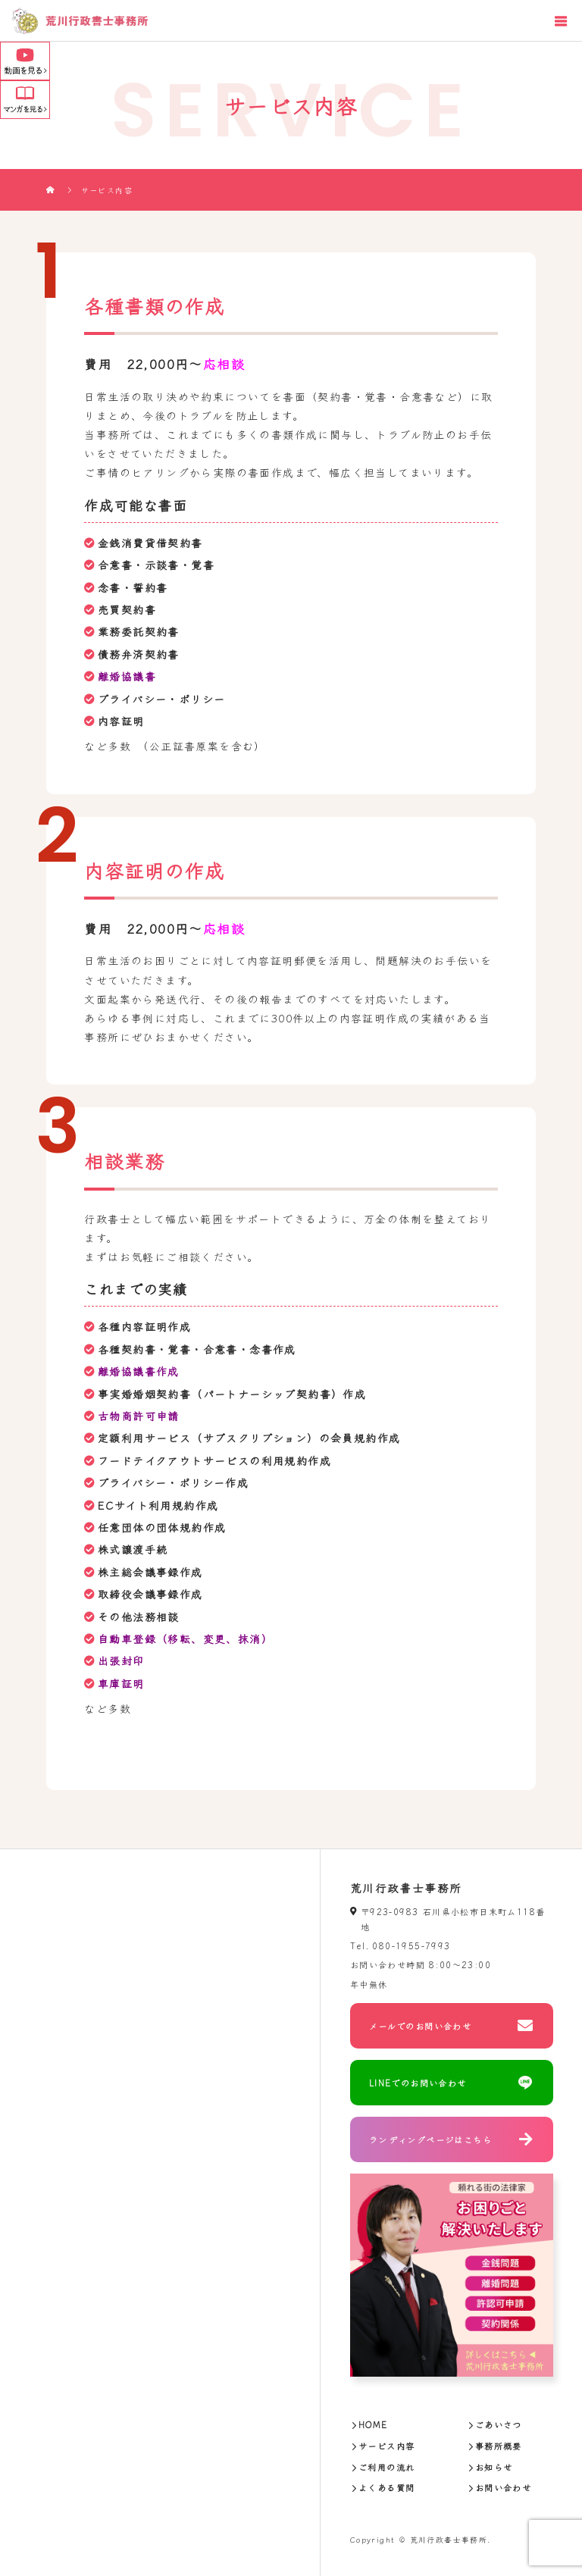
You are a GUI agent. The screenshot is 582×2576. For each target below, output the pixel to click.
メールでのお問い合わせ (420, 2026)
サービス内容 (386, 2446)
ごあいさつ (498, 2424)
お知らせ (494, 2467)
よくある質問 (386, 2487)
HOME (373, 2424)
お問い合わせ (503, 2487)
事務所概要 (498, 2446)
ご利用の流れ (386, 2467)
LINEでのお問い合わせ (418, 2083)
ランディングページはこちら (430, 2139)
